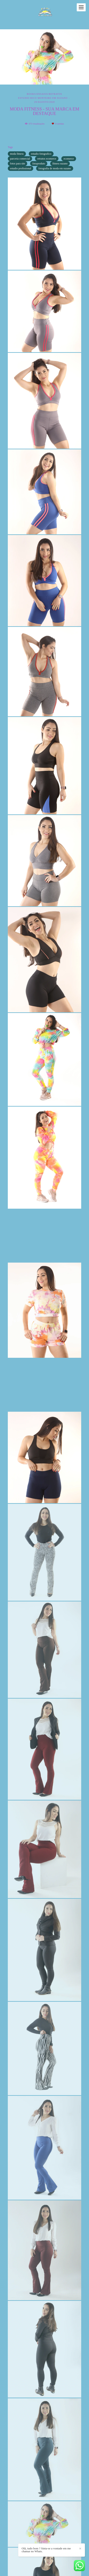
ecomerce (69, 158)
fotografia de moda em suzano (54, 168)
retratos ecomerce (46, 158)
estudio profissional (20, 168)
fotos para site (17, 163)
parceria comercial (20, 158)
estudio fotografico (41, 153)
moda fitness (17, 153)
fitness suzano (60, 163)
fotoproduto (38, 163)
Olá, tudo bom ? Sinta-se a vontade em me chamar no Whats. (46, 2550)
